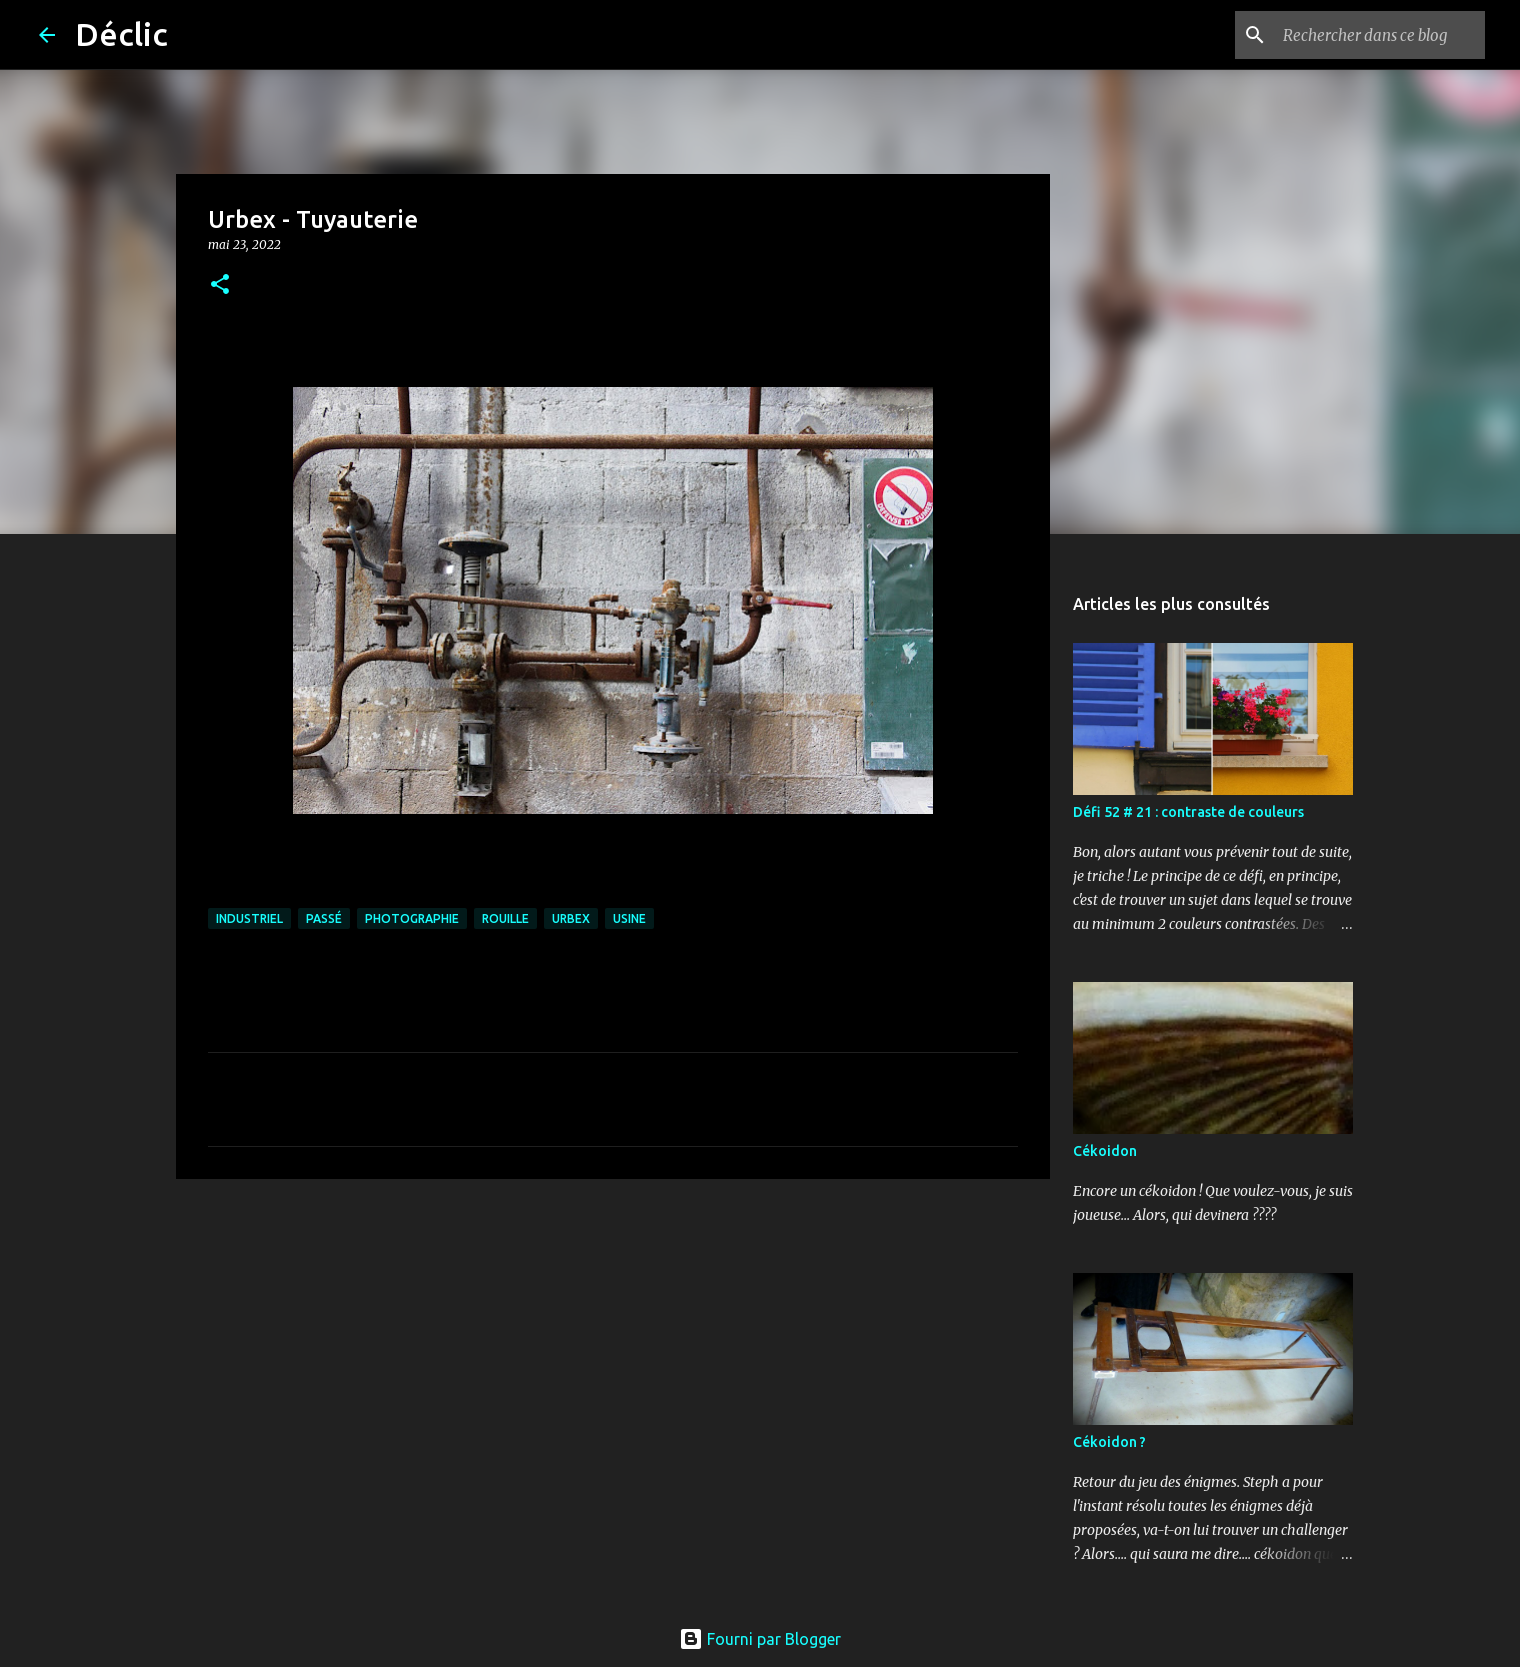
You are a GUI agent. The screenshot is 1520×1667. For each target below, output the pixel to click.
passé (324, 918)
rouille (505, 918)
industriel (249, 918)
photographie (412, 918)
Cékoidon (1105, 1151)
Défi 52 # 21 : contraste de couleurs (1188, 812)
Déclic (121, 34)
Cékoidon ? (1109, 1442)
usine (629, 918)
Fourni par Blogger (760, 1639)
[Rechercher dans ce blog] (1380, 35)
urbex (571, 918)
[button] (220, 285)
